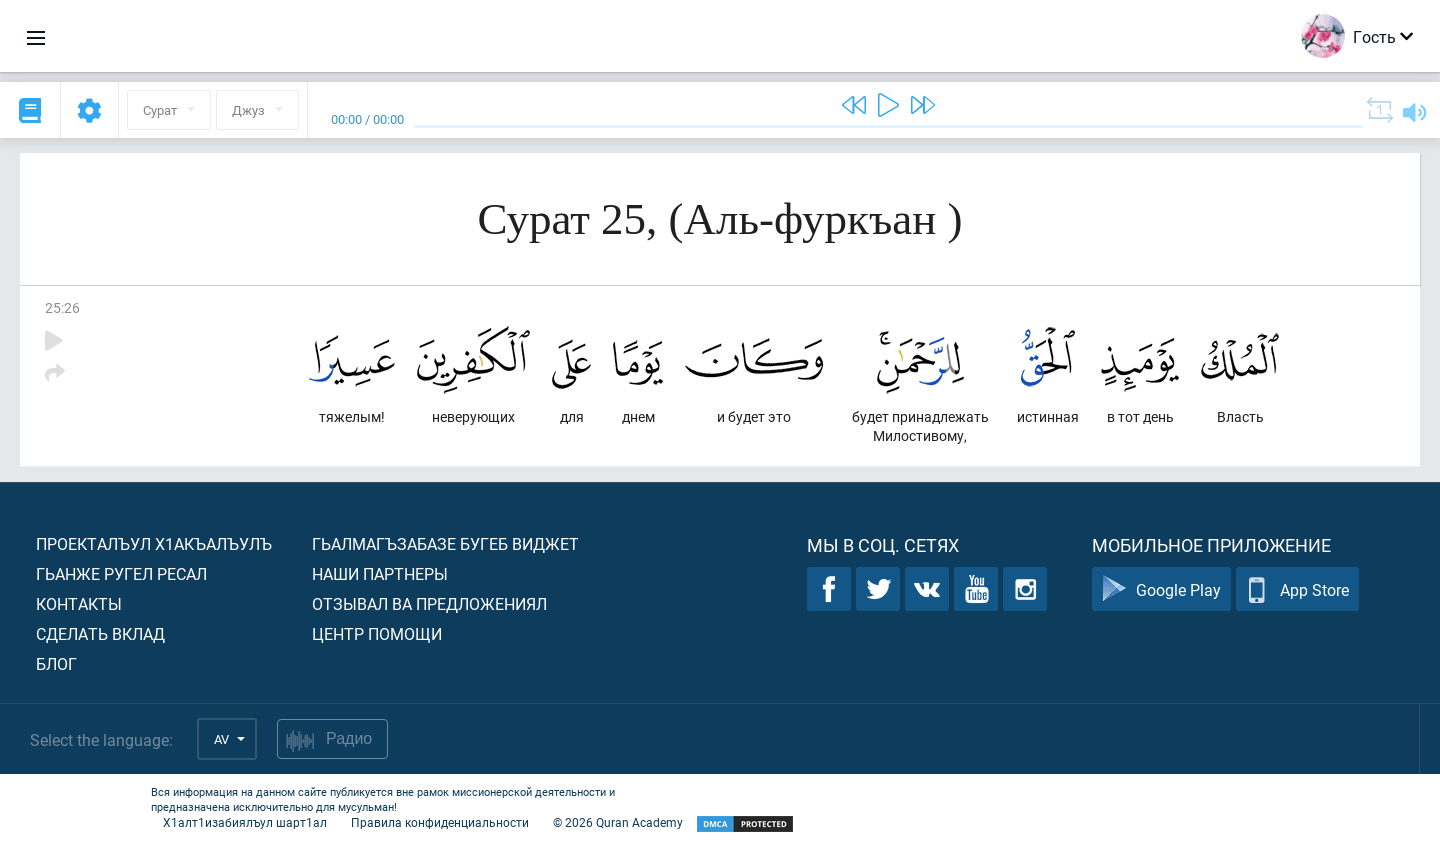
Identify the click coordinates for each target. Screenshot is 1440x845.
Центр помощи (377, 633)
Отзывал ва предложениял (429, 603)
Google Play (1161, 589)
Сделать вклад (100, 633)
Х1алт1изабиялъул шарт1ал (245, 822)
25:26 (62, 307)
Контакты (79, 603)
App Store (1297, 589)
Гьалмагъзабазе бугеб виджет (445, 543)
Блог (56, 663)
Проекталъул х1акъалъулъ (154, 543)
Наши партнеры (380, 573)
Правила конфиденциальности (440, 822)
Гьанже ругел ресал (121, 573)
